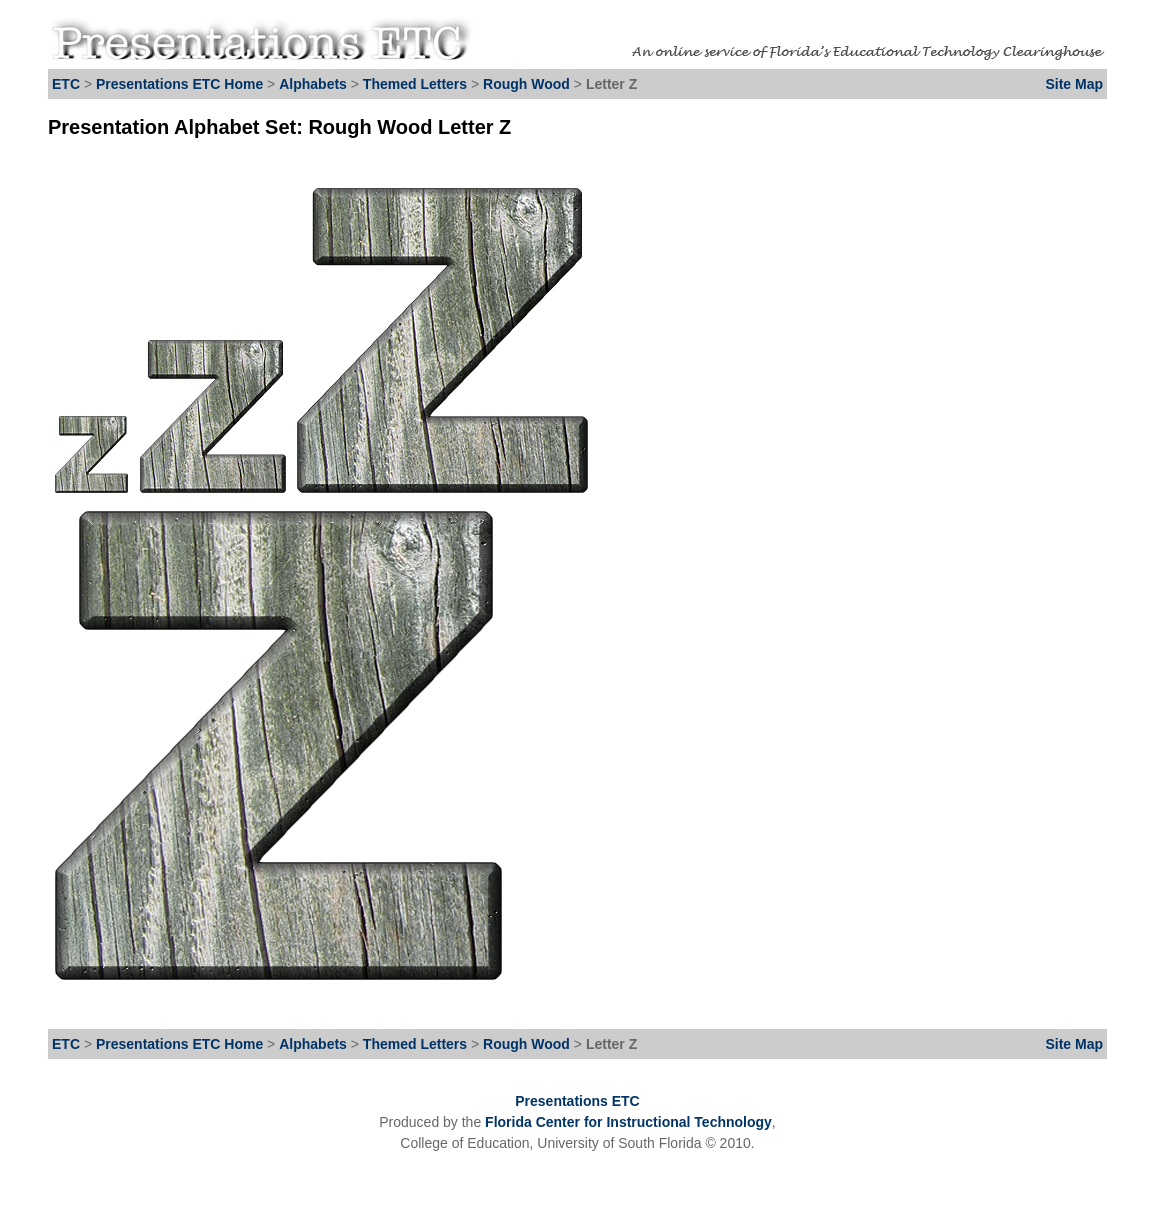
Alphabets (313, 84)
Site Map (1074, 84)
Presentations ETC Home (179, 84)
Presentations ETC (577, 1101)
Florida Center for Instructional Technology (628, 1122)
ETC (66, 84)
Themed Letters (415, 84)
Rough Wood (528, 84)
